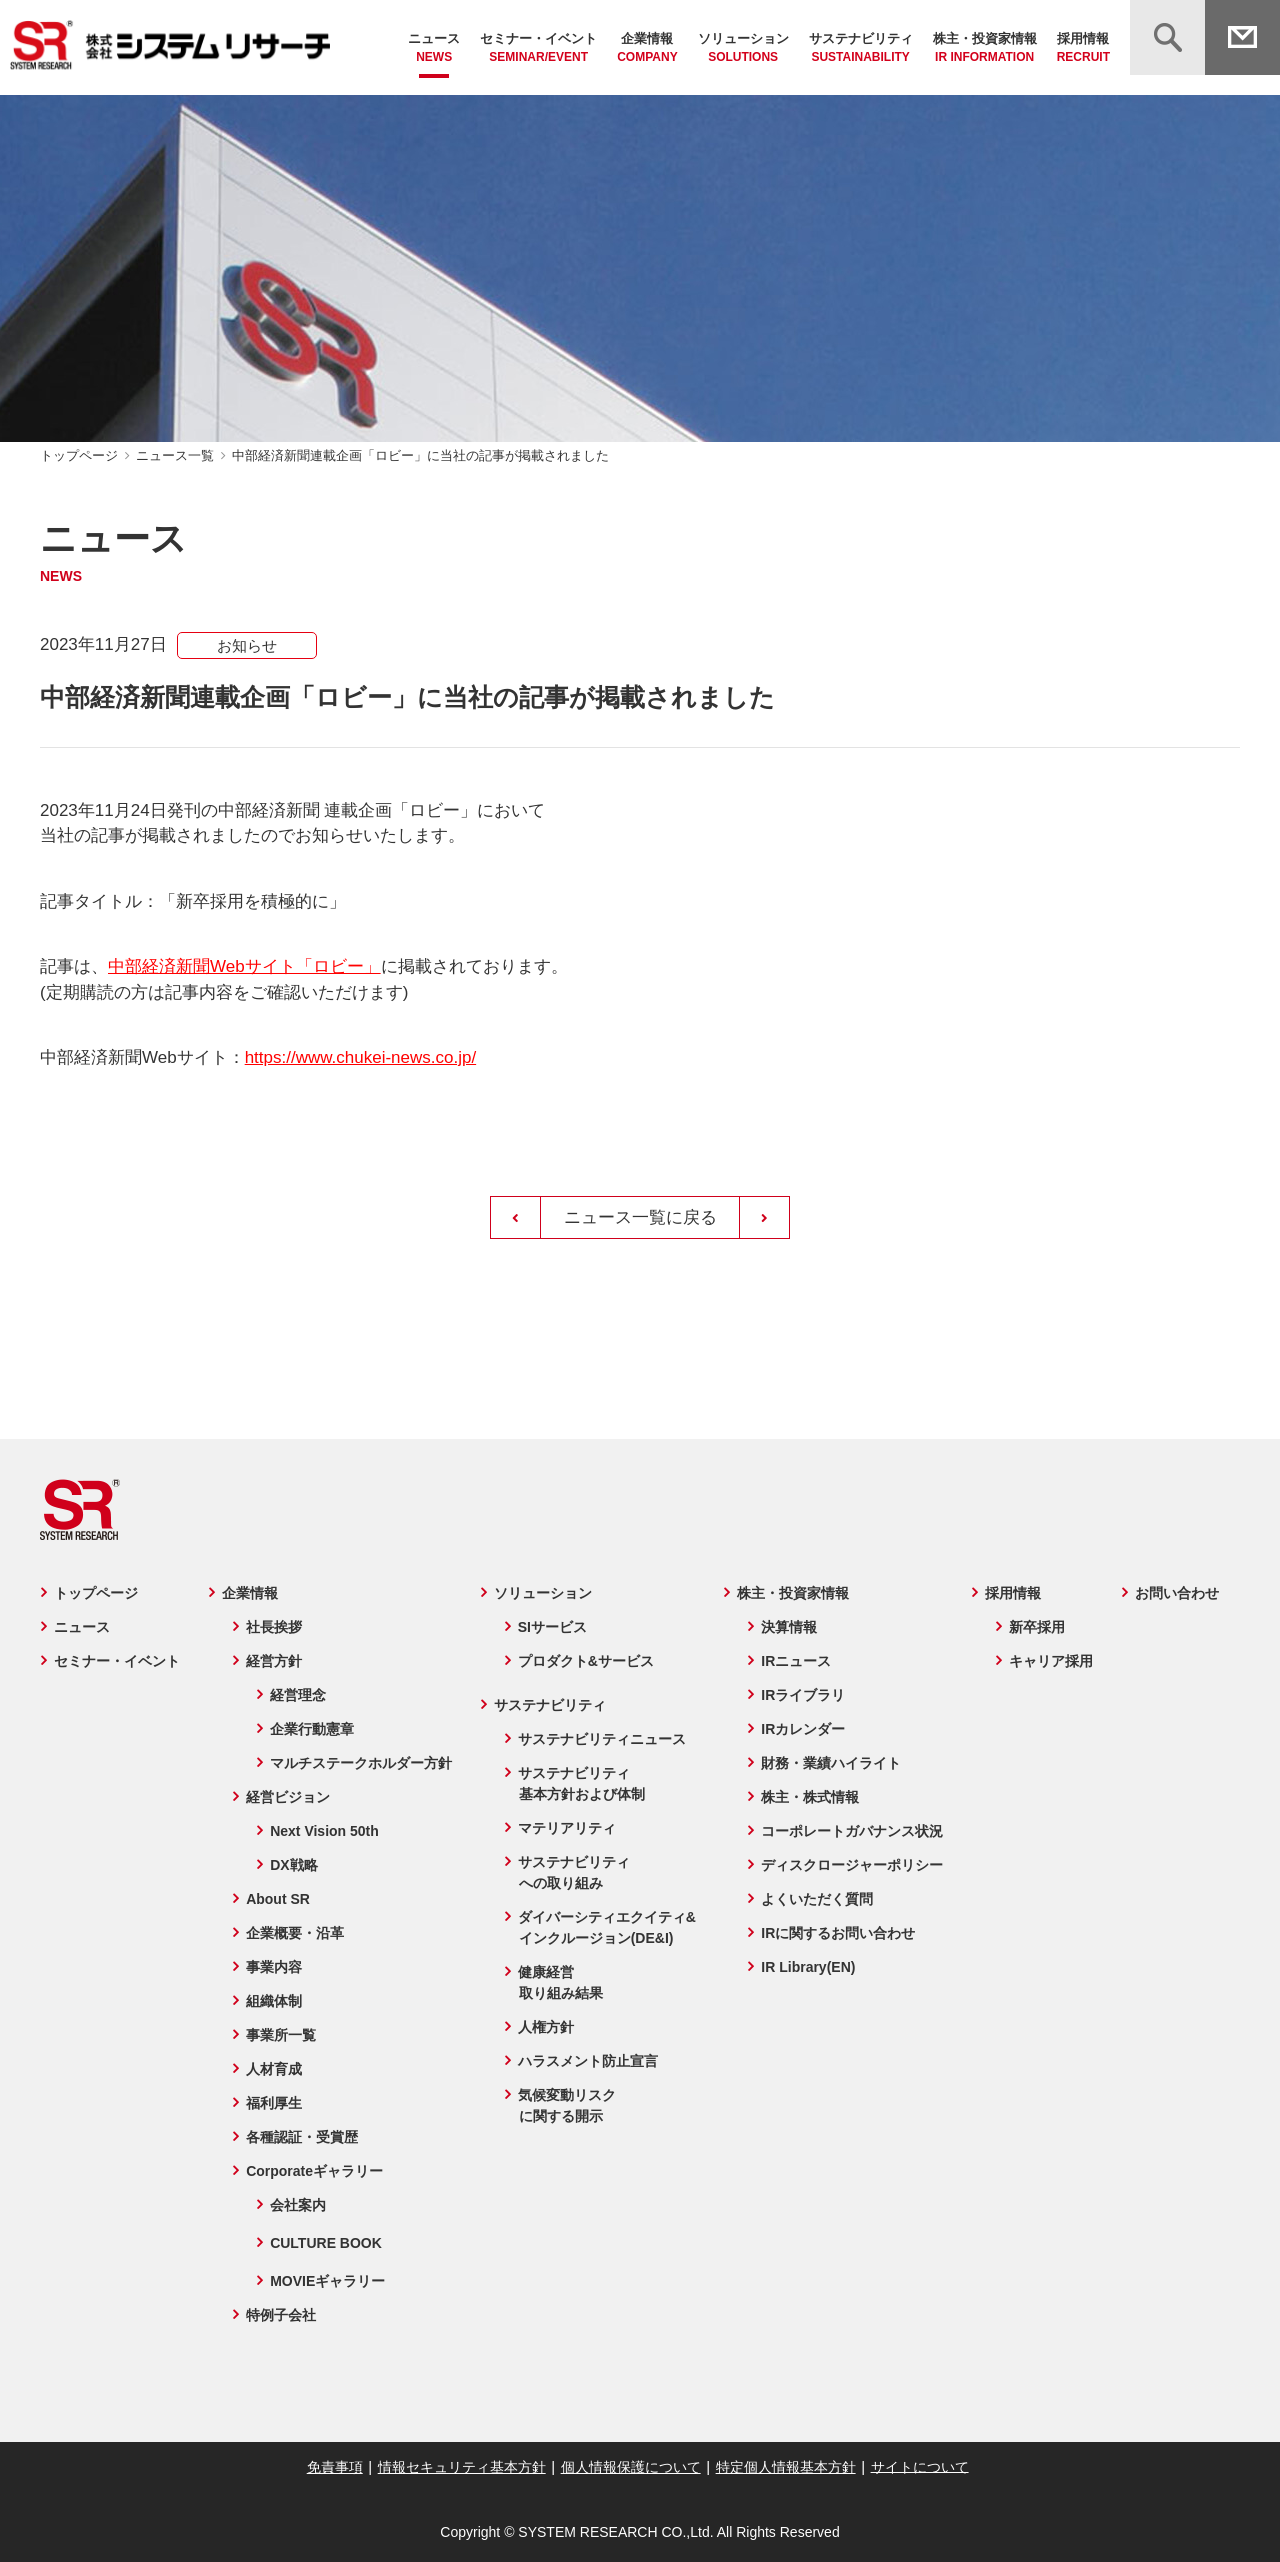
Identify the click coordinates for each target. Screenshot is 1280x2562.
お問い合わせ (1178, 1593)
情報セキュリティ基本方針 (463, 2467)
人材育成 (273, 2069)
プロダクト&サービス (585, 1661)
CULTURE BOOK (325, 2243)
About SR (277, 1899)
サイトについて (917, 2466)
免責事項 (337, 2467)
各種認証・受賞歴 (301, 2137)
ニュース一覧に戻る (640, 1217)
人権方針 (545, 2027)
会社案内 (297, 2205)
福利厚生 (273, 2103)
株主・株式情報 (811, 1797)
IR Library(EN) (809, 1967)
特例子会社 (280, 2315)
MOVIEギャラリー (326, 2281)
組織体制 (273, 2001)
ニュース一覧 (175, 455)
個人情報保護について (631, 2467)
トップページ (79, 455)
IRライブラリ (804, 1695)
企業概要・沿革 (294, 1933)
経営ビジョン (287, 1797)
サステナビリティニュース (601, 1739)
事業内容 (273, 1967)
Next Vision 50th (323, 1831)
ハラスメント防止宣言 (587, 2061)
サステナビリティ (861, 48)
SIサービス (551, 1627)
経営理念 (297, 1695)
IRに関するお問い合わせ (839, 1933)
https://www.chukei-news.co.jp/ (360, 1057)
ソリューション (743, 48)
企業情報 (647, 48)
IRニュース (797, 1661)
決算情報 (790, 1627)
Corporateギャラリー (313, 2171)
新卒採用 (1038, 1627)
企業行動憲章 (311, 1729)
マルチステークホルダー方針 (360, 1763)
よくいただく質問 (818, 1899)
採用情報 (1083, 48)
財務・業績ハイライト (832, 1763)
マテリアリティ (566, 1828)
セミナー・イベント (538, 48)
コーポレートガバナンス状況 (853, 1831)
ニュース (434, 48)
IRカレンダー (804, 1729)
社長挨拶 (273, 1627)
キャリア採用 (1052, 1661)
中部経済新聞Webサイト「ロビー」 (244, 966)
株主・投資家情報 (985, 48)
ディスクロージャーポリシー (853, 1865)
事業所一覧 (280, 2035)
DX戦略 (292, 1865)
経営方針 (273, 1661)
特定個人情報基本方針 (784, 2467)
